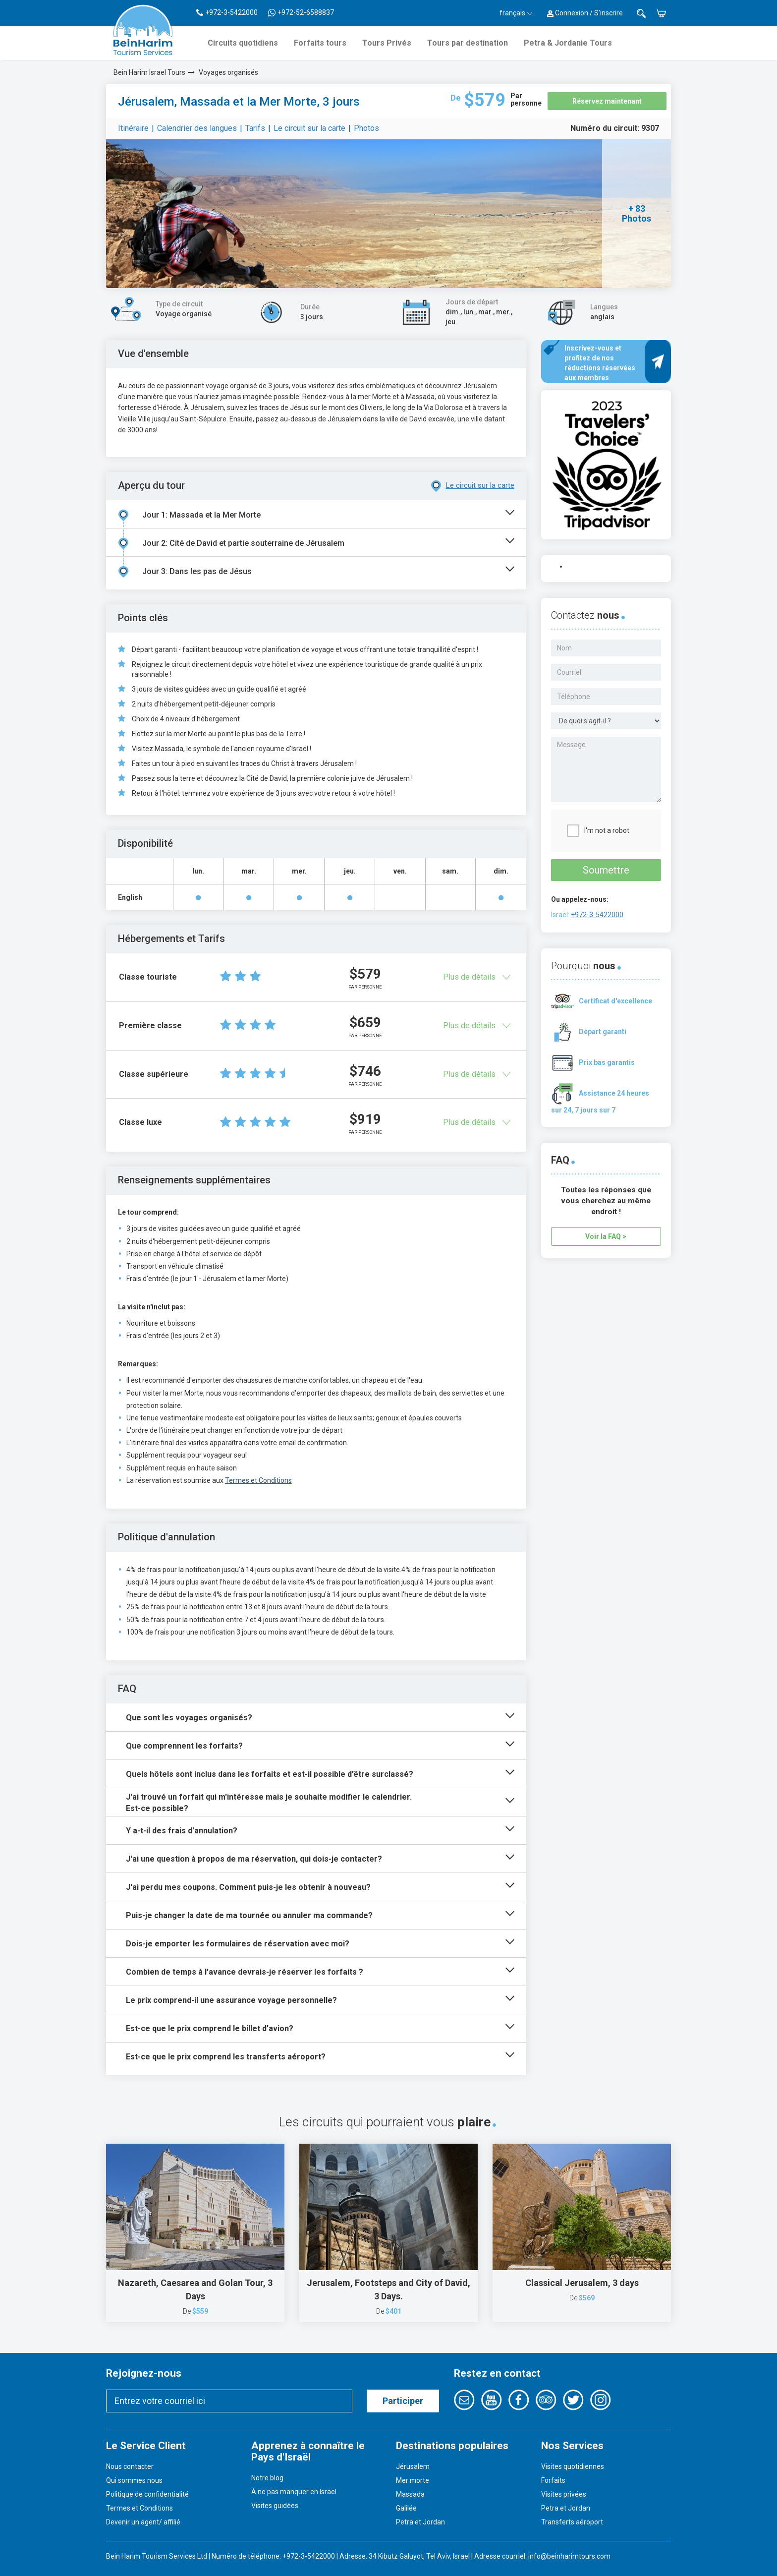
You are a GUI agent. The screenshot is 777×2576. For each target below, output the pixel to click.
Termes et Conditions (258, 1480)
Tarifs (255, 128)
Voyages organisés (228, 72)
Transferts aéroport (572, 2522)
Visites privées (563, 2494)
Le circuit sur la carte (309, 128)
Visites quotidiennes (572, 2466)
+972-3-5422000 (597, 915)
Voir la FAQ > (605, 1236)
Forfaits (553, 2480)
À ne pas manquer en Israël (293, 2492)
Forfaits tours (320, 43)
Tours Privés (386, 43)
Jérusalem (413, 2466)
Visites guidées (274, 2506)
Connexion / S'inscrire (585, 13)
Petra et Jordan (420, 2522)
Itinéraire (133, 128)
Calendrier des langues (197, 128)
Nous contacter (130, 2466)
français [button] (516, 13)
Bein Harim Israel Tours (149, 72)
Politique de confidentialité (147, 2494)
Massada (410, 2494)
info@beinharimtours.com (569, 2556)
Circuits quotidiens (243, 43)
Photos (366, 128)
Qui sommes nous (134, 2480)
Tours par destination (467, 43)
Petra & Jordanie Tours (568, 43)
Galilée (406, 2508)
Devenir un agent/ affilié (143, 2522)
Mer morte (412, 2480)
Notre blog (267, 2478)
